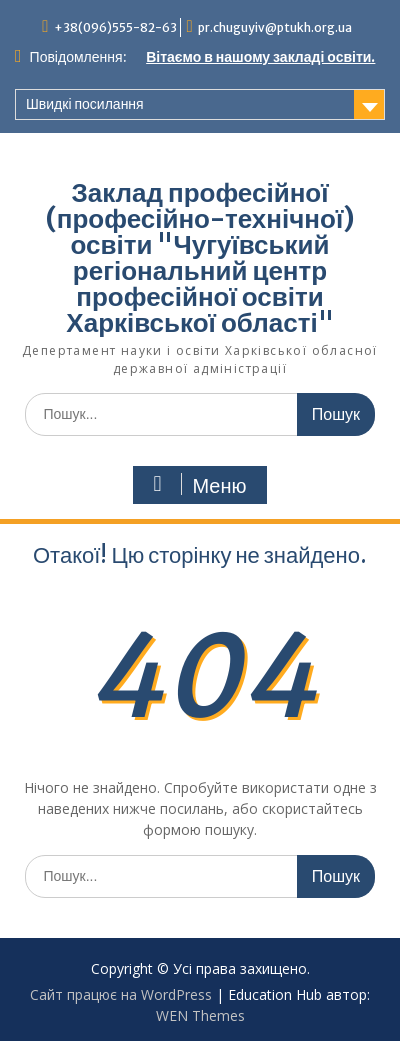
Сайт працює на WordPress (121, 994)
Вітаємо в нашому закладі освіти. (260, 57)
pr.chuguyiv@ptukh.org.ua (275, 27)
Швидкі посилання (85, 104)
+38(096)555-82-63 (115, 27)
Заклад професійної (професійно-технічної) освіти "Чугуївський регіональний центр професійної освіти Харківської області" (200, 257)
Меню (197, 485)
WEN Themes (200, 1015)
